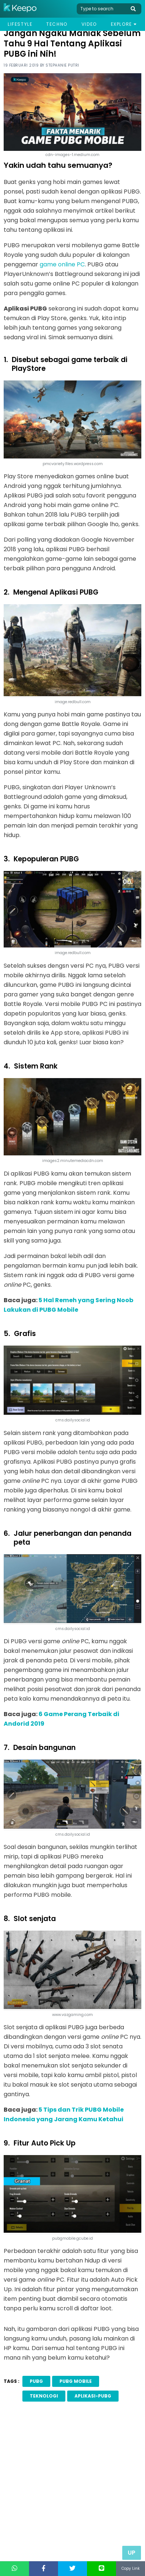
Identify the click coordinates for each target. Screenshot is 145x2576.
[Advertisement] (72, 2492)
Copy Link (130, 2568)
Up (131, 2552)
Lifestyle (20, 24)
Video (89, 24)
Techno (57, 24)
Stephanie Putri (62, 65)
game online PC (62, 264)
